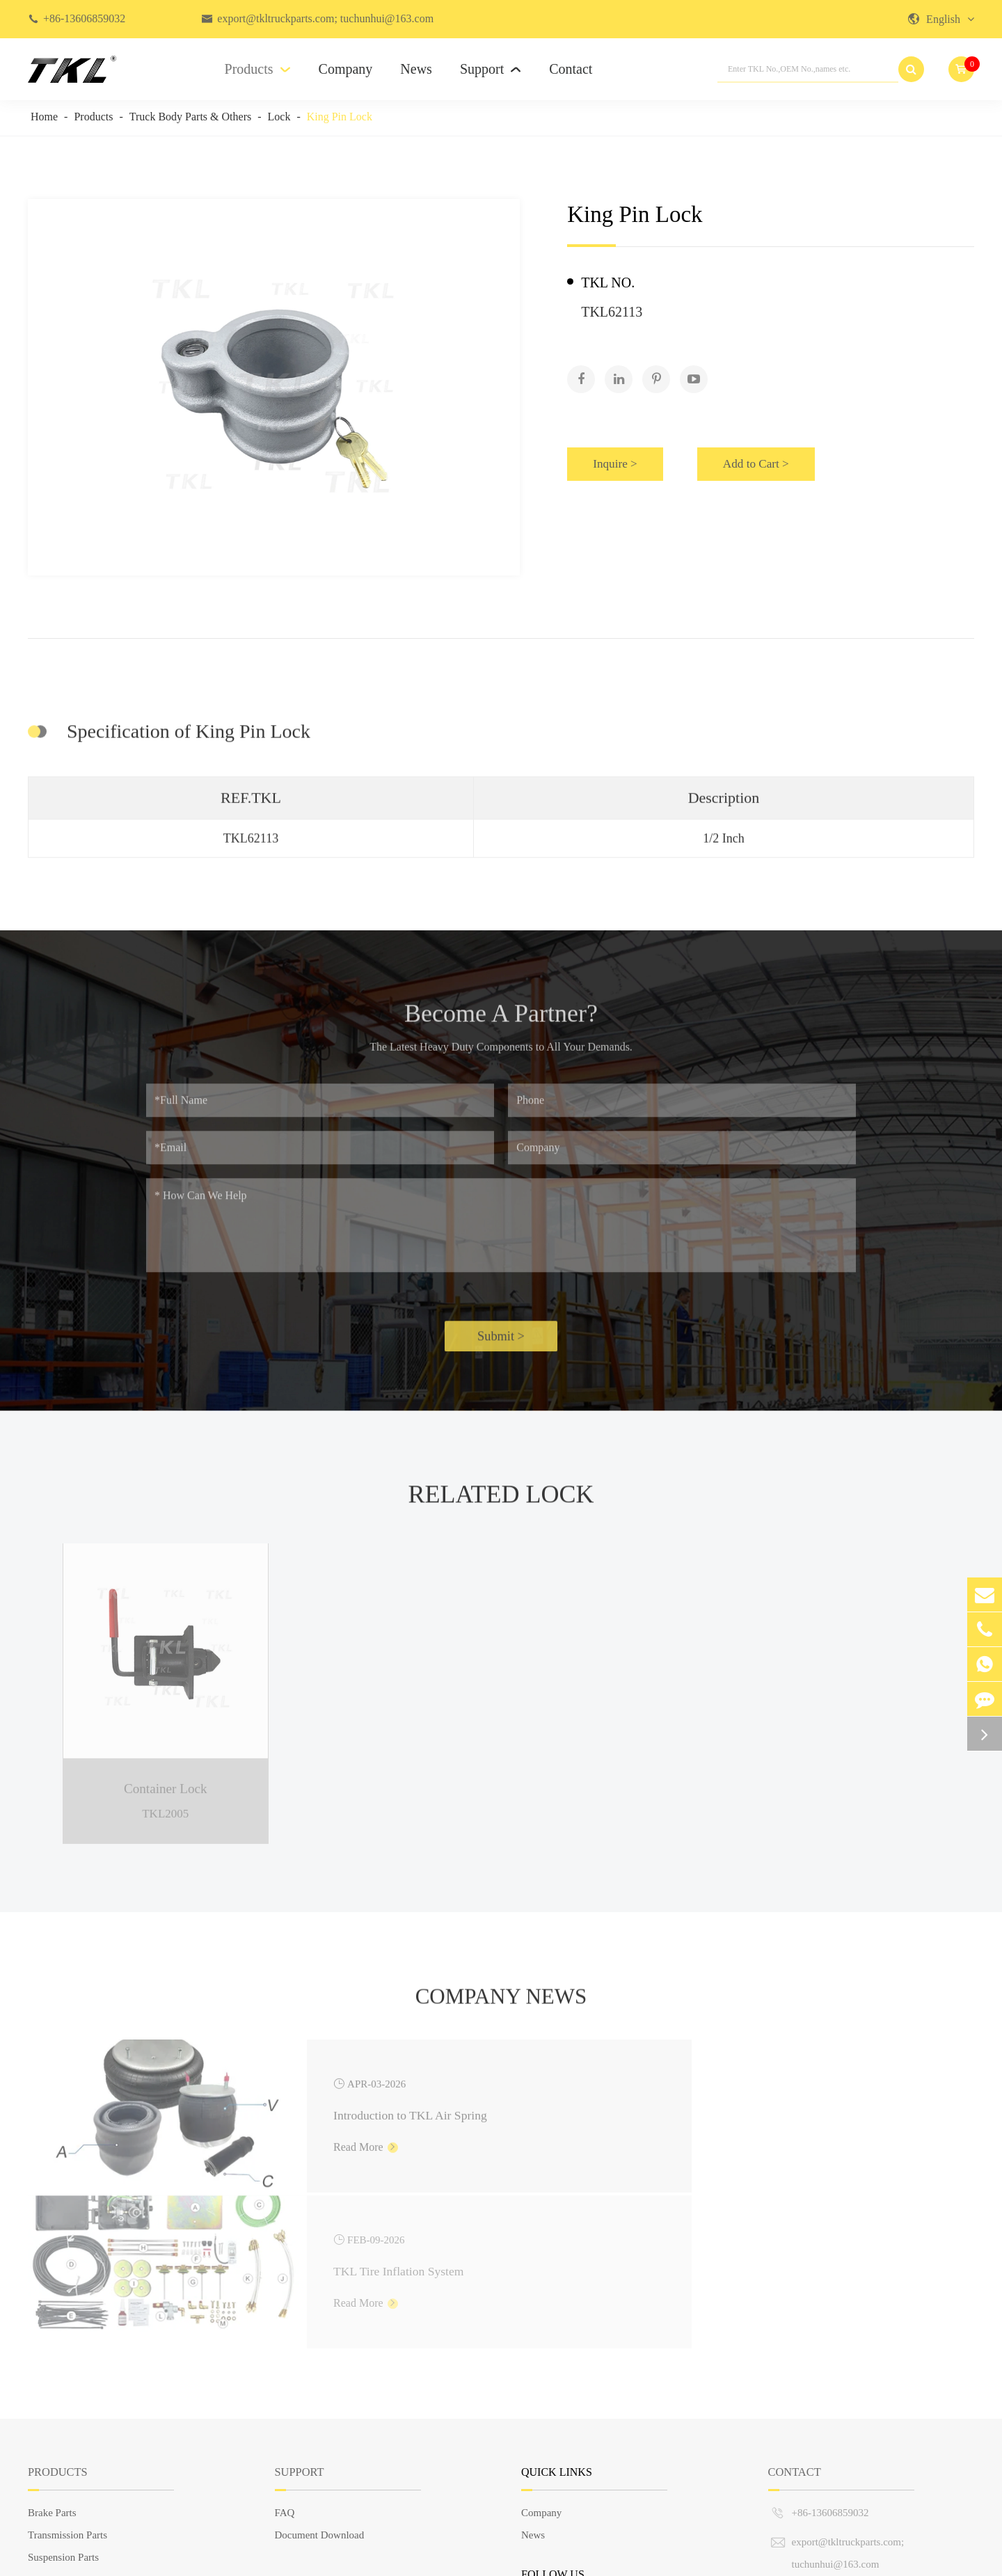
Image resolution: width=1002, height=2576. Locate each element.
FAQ (285, 2356)
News (416, 69)
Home (44, 116)
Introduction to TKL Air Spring (320, 2108)
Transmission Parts (67, 2378)
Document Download (320, 2378)
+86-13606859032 (84, 18)
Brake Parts (52, 2356)
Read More (273, 2145)
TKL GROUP (112, 2557)
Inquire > (619, 459)
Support (490, 69)
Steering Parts (57, 2422)
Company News (501, 2005)
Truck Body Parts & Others (190, 116)
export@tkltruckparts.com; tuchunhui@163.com (325, 18)
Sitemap (860, 2557)
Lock (279, 116)
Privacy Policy (943, 2557)
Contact (570, 69)
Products (258, 69)
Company (346, 69)
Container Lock (165, 1782)
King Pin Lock (339, 116)
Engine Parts (54, 2445)
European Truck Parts (73, 2489)
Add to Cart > (781, 459)
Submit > (501, 1345)
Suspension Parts (63, 2400)
